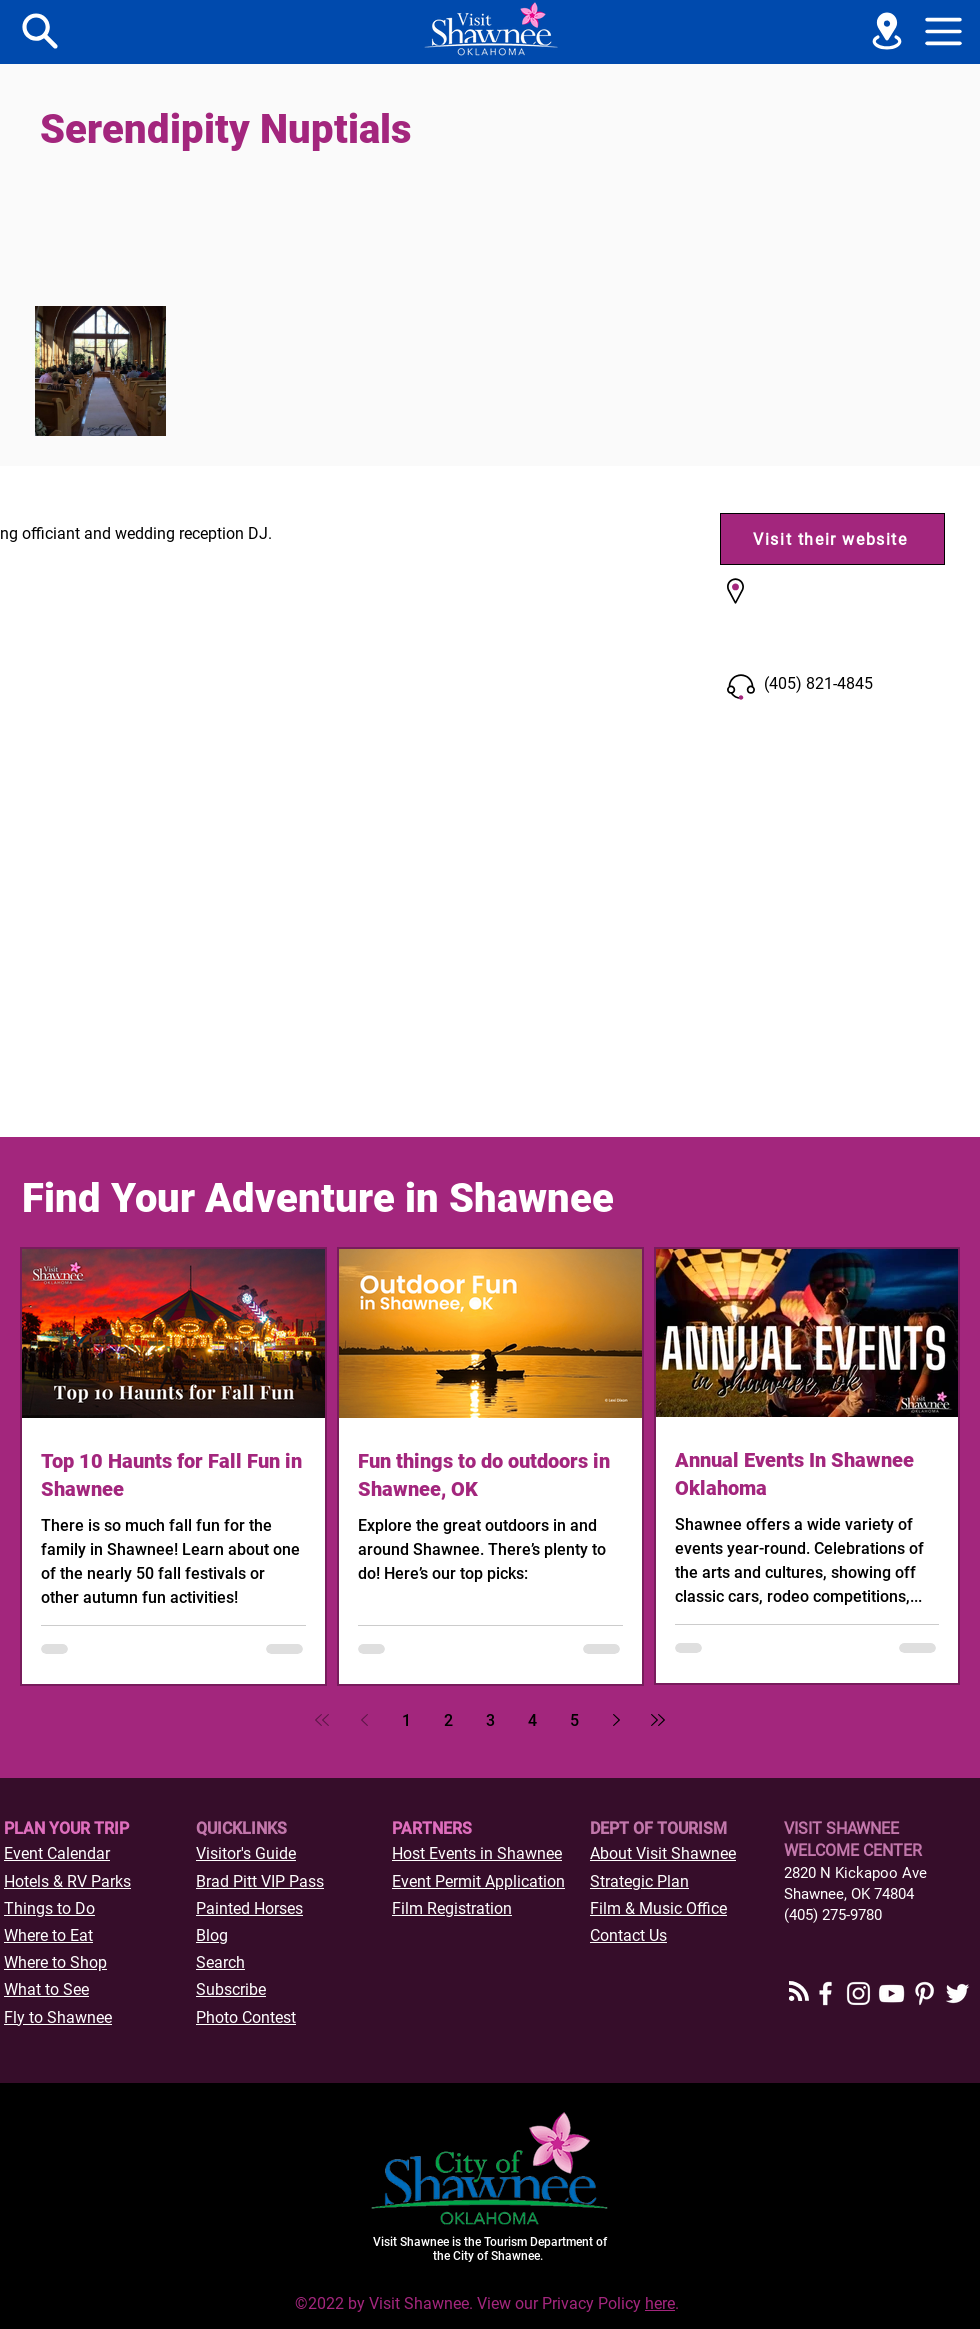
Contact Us (628, 1935)
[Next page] (616, 1720)
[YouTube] (891, 1993)
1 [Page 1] (406, 1720)
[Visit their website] (832, 539)
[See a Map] (887, 31)
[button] (944, 31)
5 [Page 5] (574, 1720)
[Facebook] (825, 1993)
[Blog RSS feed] (799, 1992)
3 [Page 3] (490, 1720)
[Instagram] (858, 1993)
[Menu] (40, 31)
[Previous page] (364, 1720)
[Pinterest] (924, 1993)
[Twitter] (957, 1993)
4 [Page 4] (532, 1720)
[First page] (322, 1720)
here (660, 2303)
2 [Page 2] (448, 1720)
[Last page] (658, 1720)
